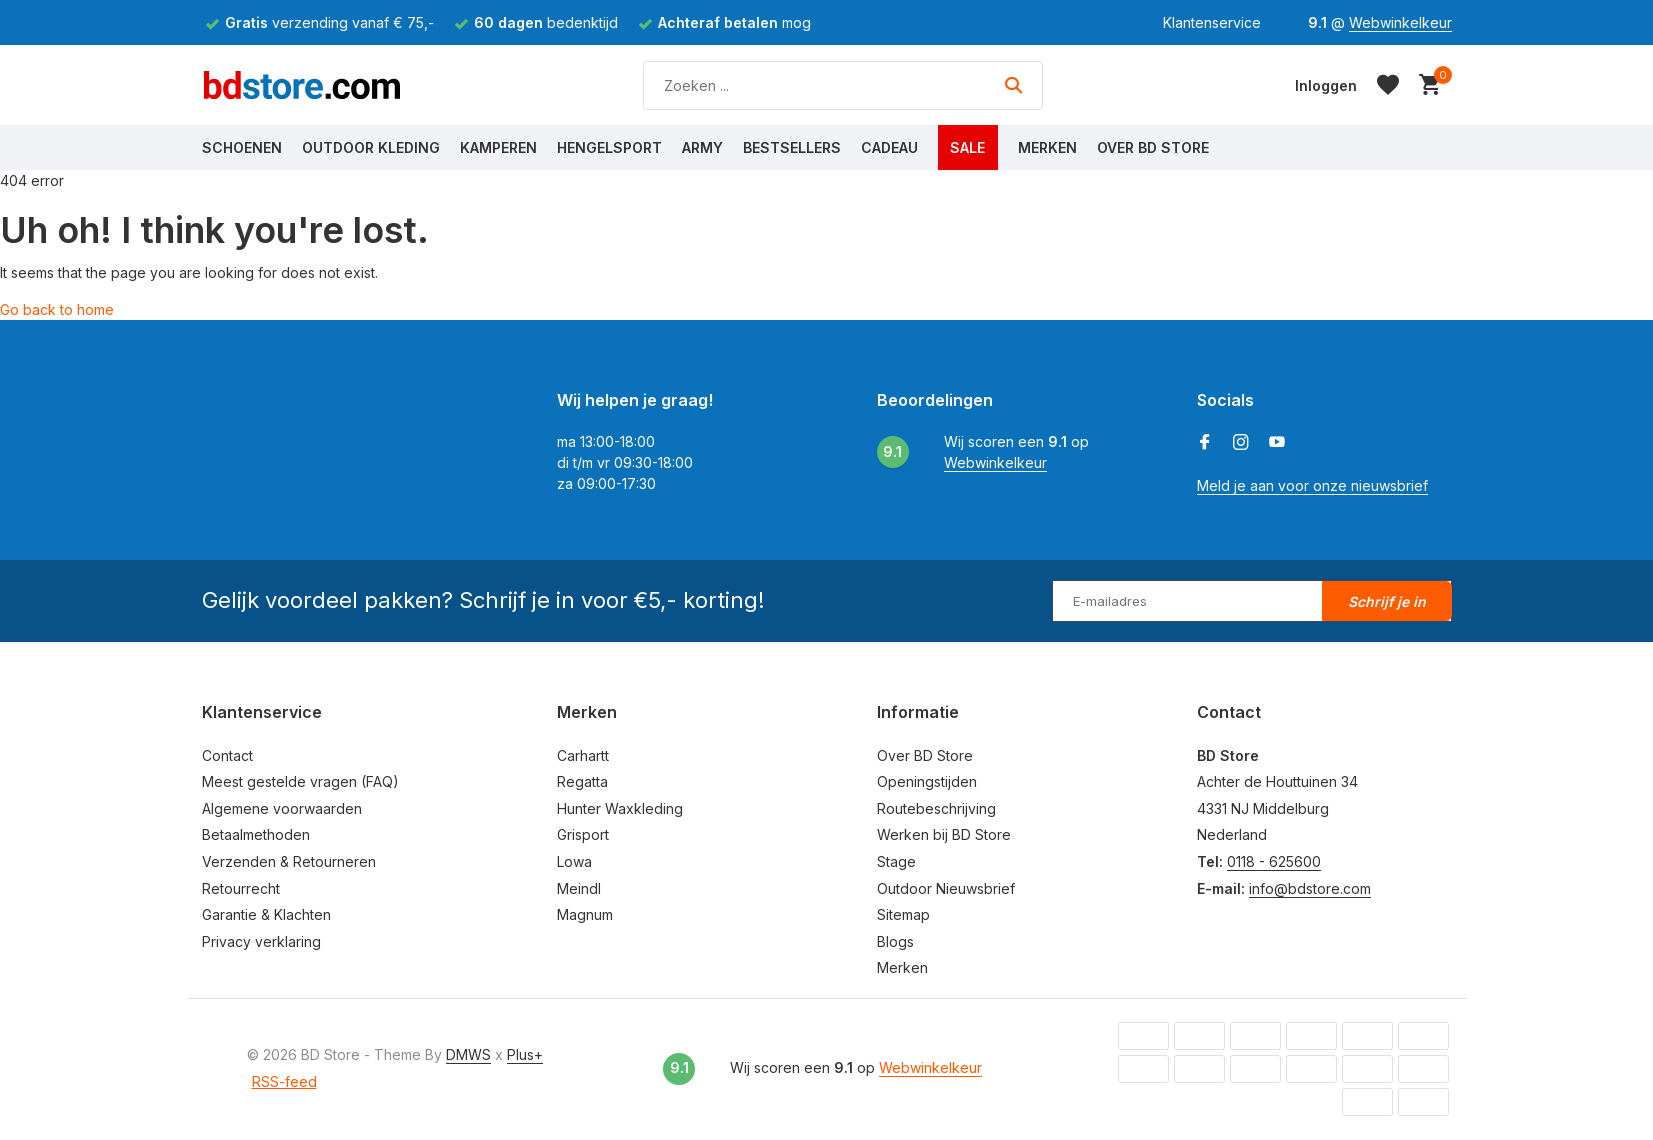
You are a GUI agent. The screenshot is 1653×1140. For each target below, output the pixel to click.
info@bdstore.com (1310, 888)
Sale (967, 147)
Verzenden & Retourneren (289, 861)
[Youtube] (1277, 443)
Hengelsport (609, 147)
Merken (1047, 147)
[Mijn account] (1326, 85)
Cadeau (889, 147)
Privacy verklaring (261, 941)
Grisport (583, 834)
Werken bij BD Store (944, 834)
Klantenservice (1212, 22)
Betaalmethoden (256, 834)
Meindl (579, 888)
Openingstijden (927, 781)
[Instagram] (1241, 443)
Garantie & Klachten (266, 914)
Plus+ (525, 1054)
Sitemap (903, 914)
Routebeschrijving (936, 808)
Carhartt (583, 755)
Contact (227, 755)
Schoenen (242, 147)
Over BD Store (1153, 147)
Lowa (574, 861)
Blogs (895, 941)
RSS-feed (284, 1081)
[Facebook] (1205, 443)
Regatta (582, 781)
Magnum (585, 914)
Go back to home (57, 309)
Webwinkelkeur (1400, 22)
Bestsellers (792, 147)
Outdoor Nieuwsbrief (946, 888)
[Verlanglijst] (1388, 85)
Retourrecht (241, 888)
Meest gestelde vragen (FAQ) (300, 781)
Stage (896, 861)
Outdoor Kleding (371, 147)
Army (702, 147)
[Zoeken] (843, 85)
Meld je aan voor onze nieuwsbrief (1312, 485)
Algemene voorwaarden (282, 808)
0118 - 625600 (1274, 861)
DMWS (468, 1054)
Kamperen (498, 147)
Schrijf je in (1387, 601)
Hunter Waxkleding (620, 808)
